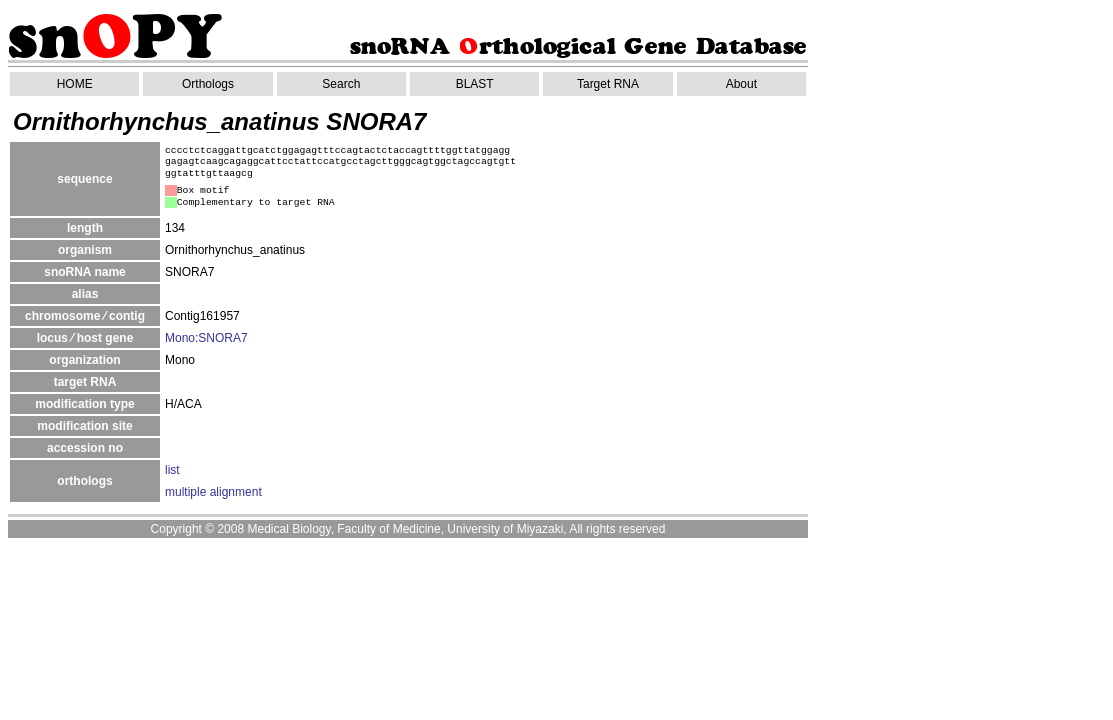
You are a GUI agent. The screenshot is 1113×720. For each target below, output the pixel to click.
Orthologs (208, 84)
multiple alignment (213, 492)
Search (341, 84)
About (741, 84)
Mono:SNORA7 (206, 338)
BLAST (475, 84)
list (172, 470)
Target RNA (608, 84)
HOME (75, 84)
